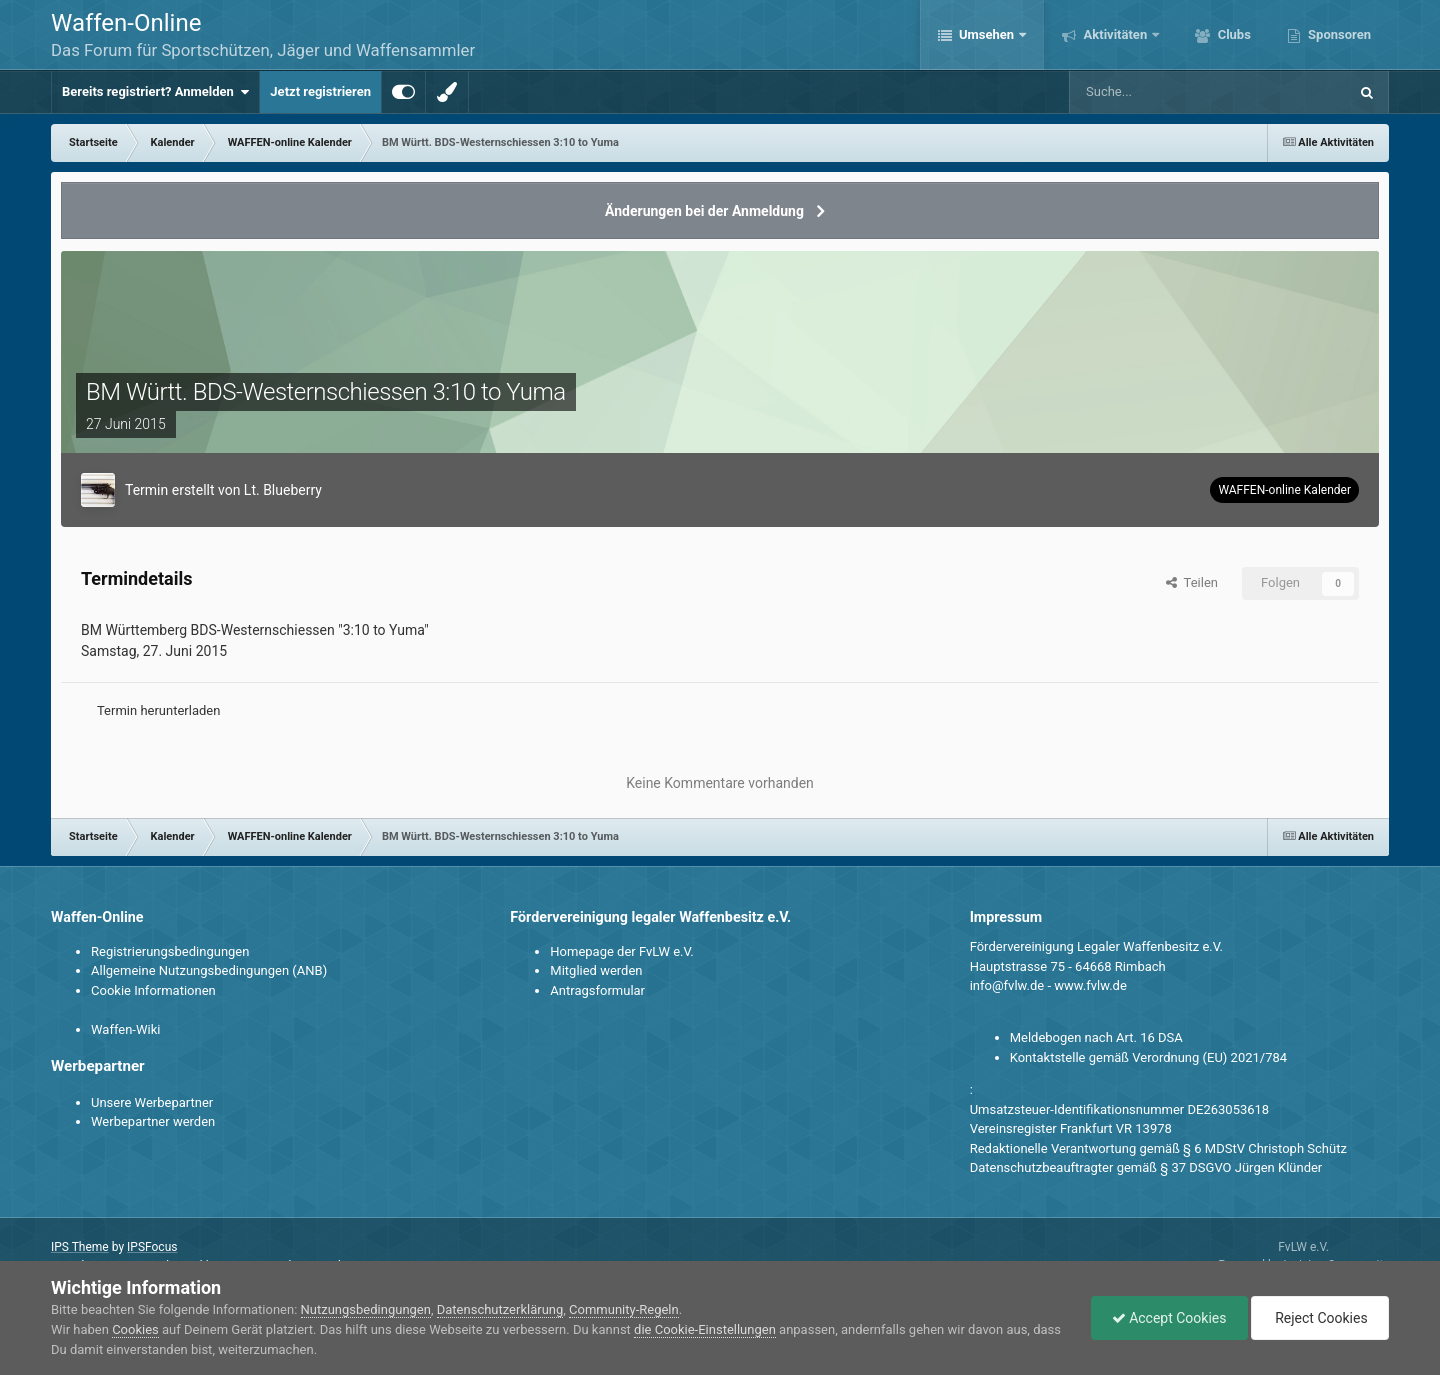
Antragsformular (597, 990)
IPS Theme (80, 1247)
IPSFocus (152, 1247)
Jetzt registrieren (320, 91)
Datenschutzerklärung (500, 1309)
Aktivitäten (1115, 34)
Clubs (1232, 34)
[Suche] (1151, 92)
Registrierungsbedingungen (170, 951)
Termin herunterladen (158, 710)
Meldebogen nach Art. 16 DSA (1096, 1037)
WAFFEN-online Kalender (1284, 490)
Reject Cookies (1320, 1318)
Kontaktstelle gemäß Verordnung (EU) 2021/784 (1148, 1057)
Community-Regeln (624, 1309)
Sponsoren (1338, 34)
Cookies (135, 1329)
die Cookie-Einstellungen (705, 1329)
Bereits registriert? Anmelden (155, 92)
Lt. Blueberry (283, 490)
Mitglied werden (596, 970)
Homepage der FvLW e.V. (621, 951)
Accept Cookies (1169, 1318)
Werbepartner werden (153, 1121)
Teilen (1192, 582)
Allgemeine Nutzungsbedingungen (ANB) (209, 970)
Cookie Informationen (153, 990)
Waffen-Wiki (125, 1029)
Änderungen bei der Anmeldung (704, 211)
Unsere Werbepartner (152, 1102)
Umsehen (987, 34)
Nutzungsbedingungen (366, 1309)
